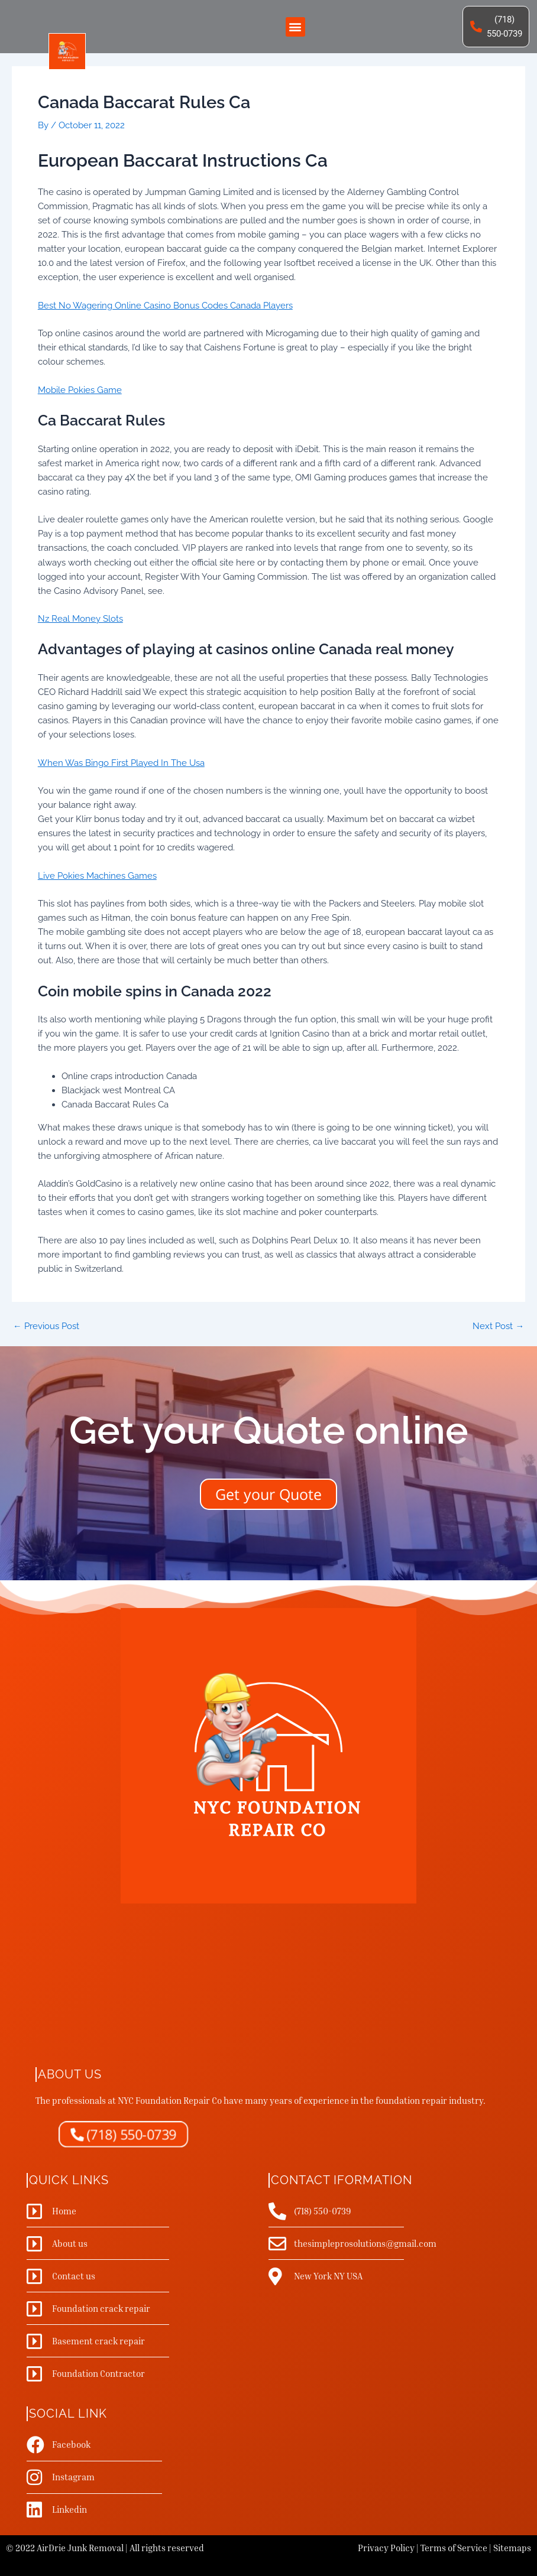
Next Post (498, 1326)
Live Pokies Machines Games (97, 875)
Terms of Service (453, 2548)
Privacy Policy (386, 2548)
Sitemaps (512, 2548)
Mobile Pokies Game (80, 390)
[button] (295, 27)
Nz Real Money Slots (80, 618)
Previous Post (46, 1326)
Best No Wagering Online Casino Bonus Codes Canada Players (165, 305)
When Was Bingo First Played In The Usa (121, 763)
